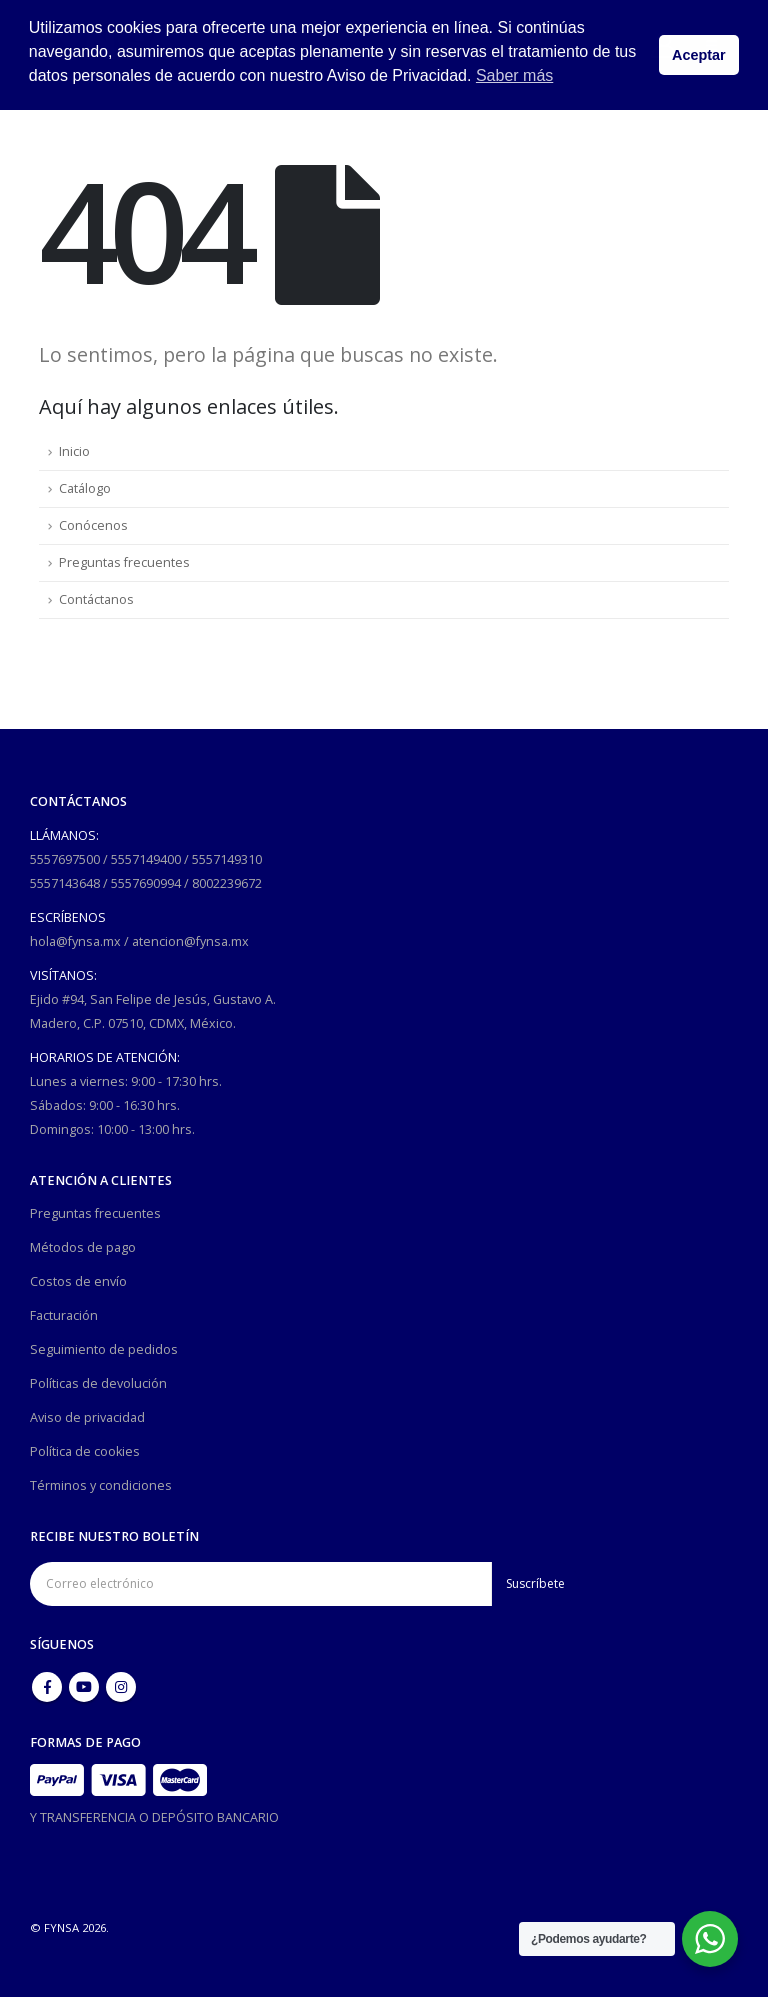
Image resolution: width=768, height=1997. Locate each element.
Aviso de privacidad (87, 1417)
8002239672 (227, 883)
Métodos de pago (83, 1247)
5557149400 (146, 859)
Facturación (64, 1315)
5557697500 (65, 859)
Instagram (121, 1687)
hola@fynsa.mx (75, 941)
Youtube (84, 1687)
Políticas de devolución (98, 1383)
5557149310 (227, 859)
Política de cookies (85, 1451)
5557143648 (65, 883)
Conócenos (93, 525)
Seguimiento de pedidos (104, 1349)
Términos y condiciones (101, 1485)
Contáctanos (96, 599)
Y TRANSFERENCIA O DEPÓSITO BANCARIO (154, 1817)
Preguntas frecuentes (124, 562)
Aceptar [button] (699, 55)
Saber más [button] (514, 75)
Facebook (47, 1687)
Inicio (74, 451)
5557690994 (146, 883)
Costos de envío (78, 1281)
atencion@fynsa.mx (190, 941)
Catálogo (85, 488)
